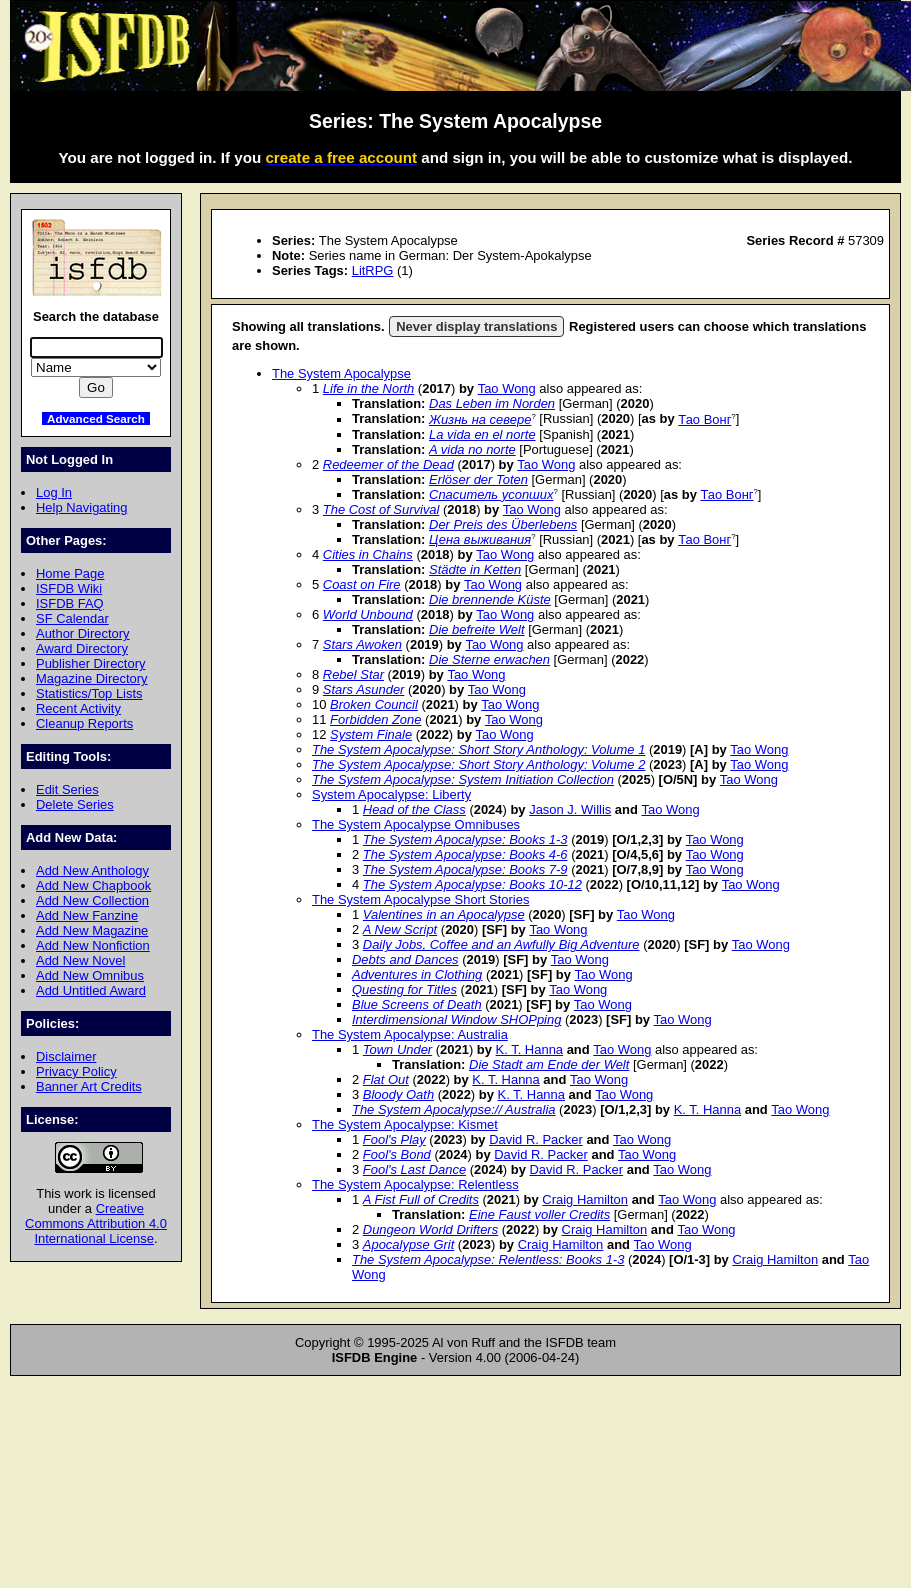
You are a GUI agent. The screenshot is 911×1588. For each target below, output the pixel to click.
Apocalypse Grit (408, 1244)
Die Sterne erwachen (489, 659)
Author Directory (83, 633)
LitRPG (373, 270)
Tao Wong (507, 388)
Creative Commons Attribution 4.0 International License (96, 1223)
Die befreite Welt (477, 629)
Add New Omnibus (90, 975)
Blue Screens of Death (417, 1004)
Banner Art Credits (89, 1086)
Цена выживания (480, 539)
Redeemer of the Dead (388, 464)
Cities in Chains (368, 554)
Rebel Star (353, 674)
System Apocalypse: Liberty (391, 794)
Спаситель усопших (491, 494)
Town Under (397, 1049)
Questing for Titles (404, 989)
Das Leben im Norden (492, 403)
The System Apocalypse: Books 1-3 (465, 839)
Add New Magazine (92, 930)
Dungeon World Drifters (430, 1229)
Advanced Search (96, 418)
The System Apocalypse (341, 373)
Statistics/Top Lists (89, 693)
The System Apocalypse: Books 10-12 (472, 884)
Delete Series (75, 804)
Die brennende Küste (490, 599)
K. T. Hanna (529, 1049)
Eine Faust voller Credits (539, 1214)
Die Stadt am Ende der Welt (549, 1064)
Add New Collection (92, 900)
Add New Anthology (92, 870)
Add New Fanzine (87, 915)
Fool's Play (394, 1139)
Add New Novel (80, 960)
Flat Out (386, 1079)
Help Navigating (81, 507)
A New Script (400, 929)
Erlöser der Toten (478, 479)
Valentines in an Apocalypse (444, 914)
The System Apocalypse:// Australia (454, 1109)
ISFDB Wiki (69, 588)
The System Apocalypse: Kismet (405, 1124)
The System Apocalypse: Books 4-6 (465, 854)
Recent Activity (78, 708)
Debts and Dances (405, 959)
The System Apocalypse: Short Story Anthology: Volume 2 (478, 764)
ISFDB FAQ (70, 603)
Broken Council (374, 704)
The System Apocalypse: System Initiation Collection (463, 779)
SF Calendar (72, 618)
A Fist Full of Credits (421, 1199)
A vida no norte (472, 449)
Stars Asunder (364, 689)
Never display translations (476, 326)
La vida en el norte (482, 434)
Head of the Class (414, 809)
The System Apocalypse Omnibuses (416, 824)
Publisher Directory (90, 663)
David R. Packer (536, 1139)
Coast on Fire (362, 584)
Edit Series (67, 789)
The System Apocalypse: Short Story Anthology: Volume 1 (478, 749)
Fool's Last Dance (414, 1169)
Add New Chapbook (93, 885)
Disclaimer (66, 1056)
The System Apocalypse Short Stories (420, 899)
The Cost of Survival (381, 509)
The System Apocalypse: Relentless (415, 1184)
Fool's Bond (397, 1154)
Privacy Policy (76, 1071)
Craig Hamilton (585, 1199)
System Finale (371, 734)
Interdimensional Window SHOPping (456, 1019)
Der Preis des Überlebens (503, 524)
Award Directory (82, 648)
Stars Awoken (362, 644)
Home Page (70, 573)
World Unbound (368, 614)
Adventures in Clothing (417, 974)
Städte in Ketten (475, 569)
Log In (54, 492)
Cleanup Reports (84, 723)
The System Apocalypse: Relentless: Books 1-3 (488, 1259)
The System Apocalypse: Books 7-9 (465, 869)
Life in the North (368, 388)
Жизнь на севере (480, 419)
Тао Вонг (704, 419)
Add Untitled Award (91, 990)
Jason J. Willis (570, 809)
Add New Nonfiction (93, 945)
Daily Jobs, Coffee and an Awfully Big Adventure (501, 944)
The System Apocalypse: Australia (410, 1034)
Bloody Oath (398, 1094)
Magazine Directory (92, 678)
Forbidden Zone (375, 719)
